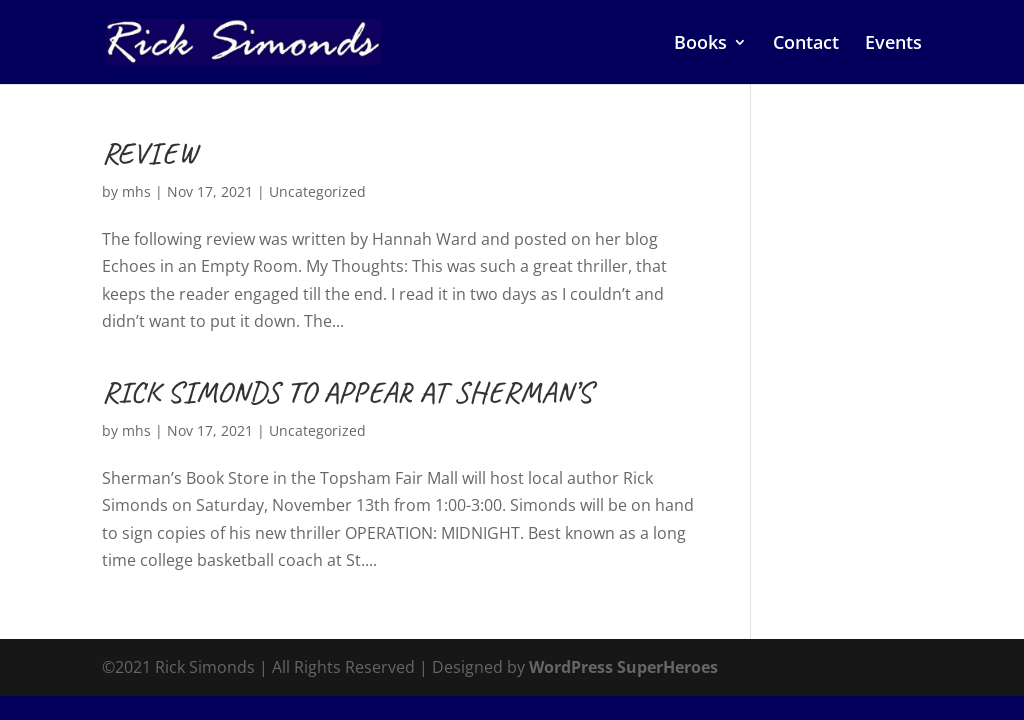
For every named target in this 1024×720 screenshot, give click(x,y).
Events (893, 44)
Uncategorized (317, 191)
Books (700, 44)
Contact (806, 44)
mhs (136, 191)
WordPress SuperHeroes (623, 667)
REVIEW (150, 153)
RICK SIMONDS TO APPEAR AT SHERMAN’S (347, 392)
